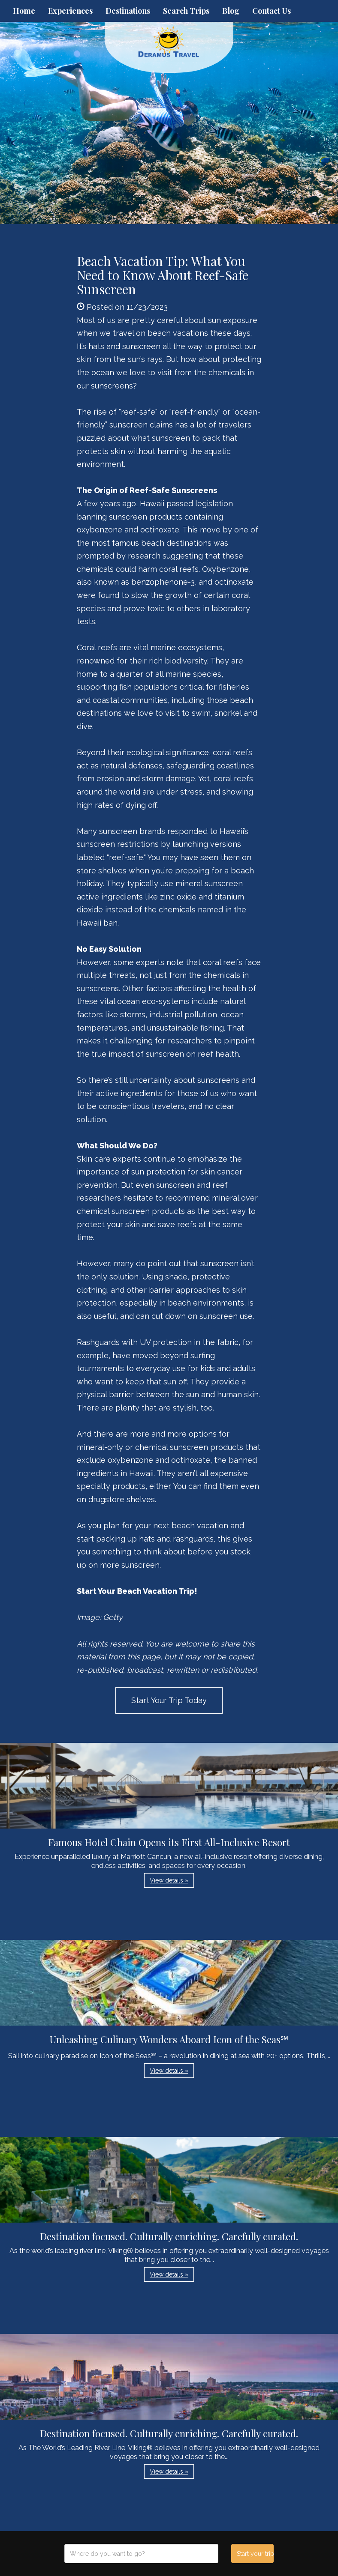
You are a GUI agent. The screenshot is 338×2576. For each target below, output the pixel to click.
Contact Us (271, 11)
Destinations (128, 11)
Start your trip (255, 2553)
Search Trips (186, 11)
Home (24, 11)
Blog (230, 11)
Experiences (70, 11)
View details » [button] (169, 1880)
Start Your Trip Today (169, 1700)
